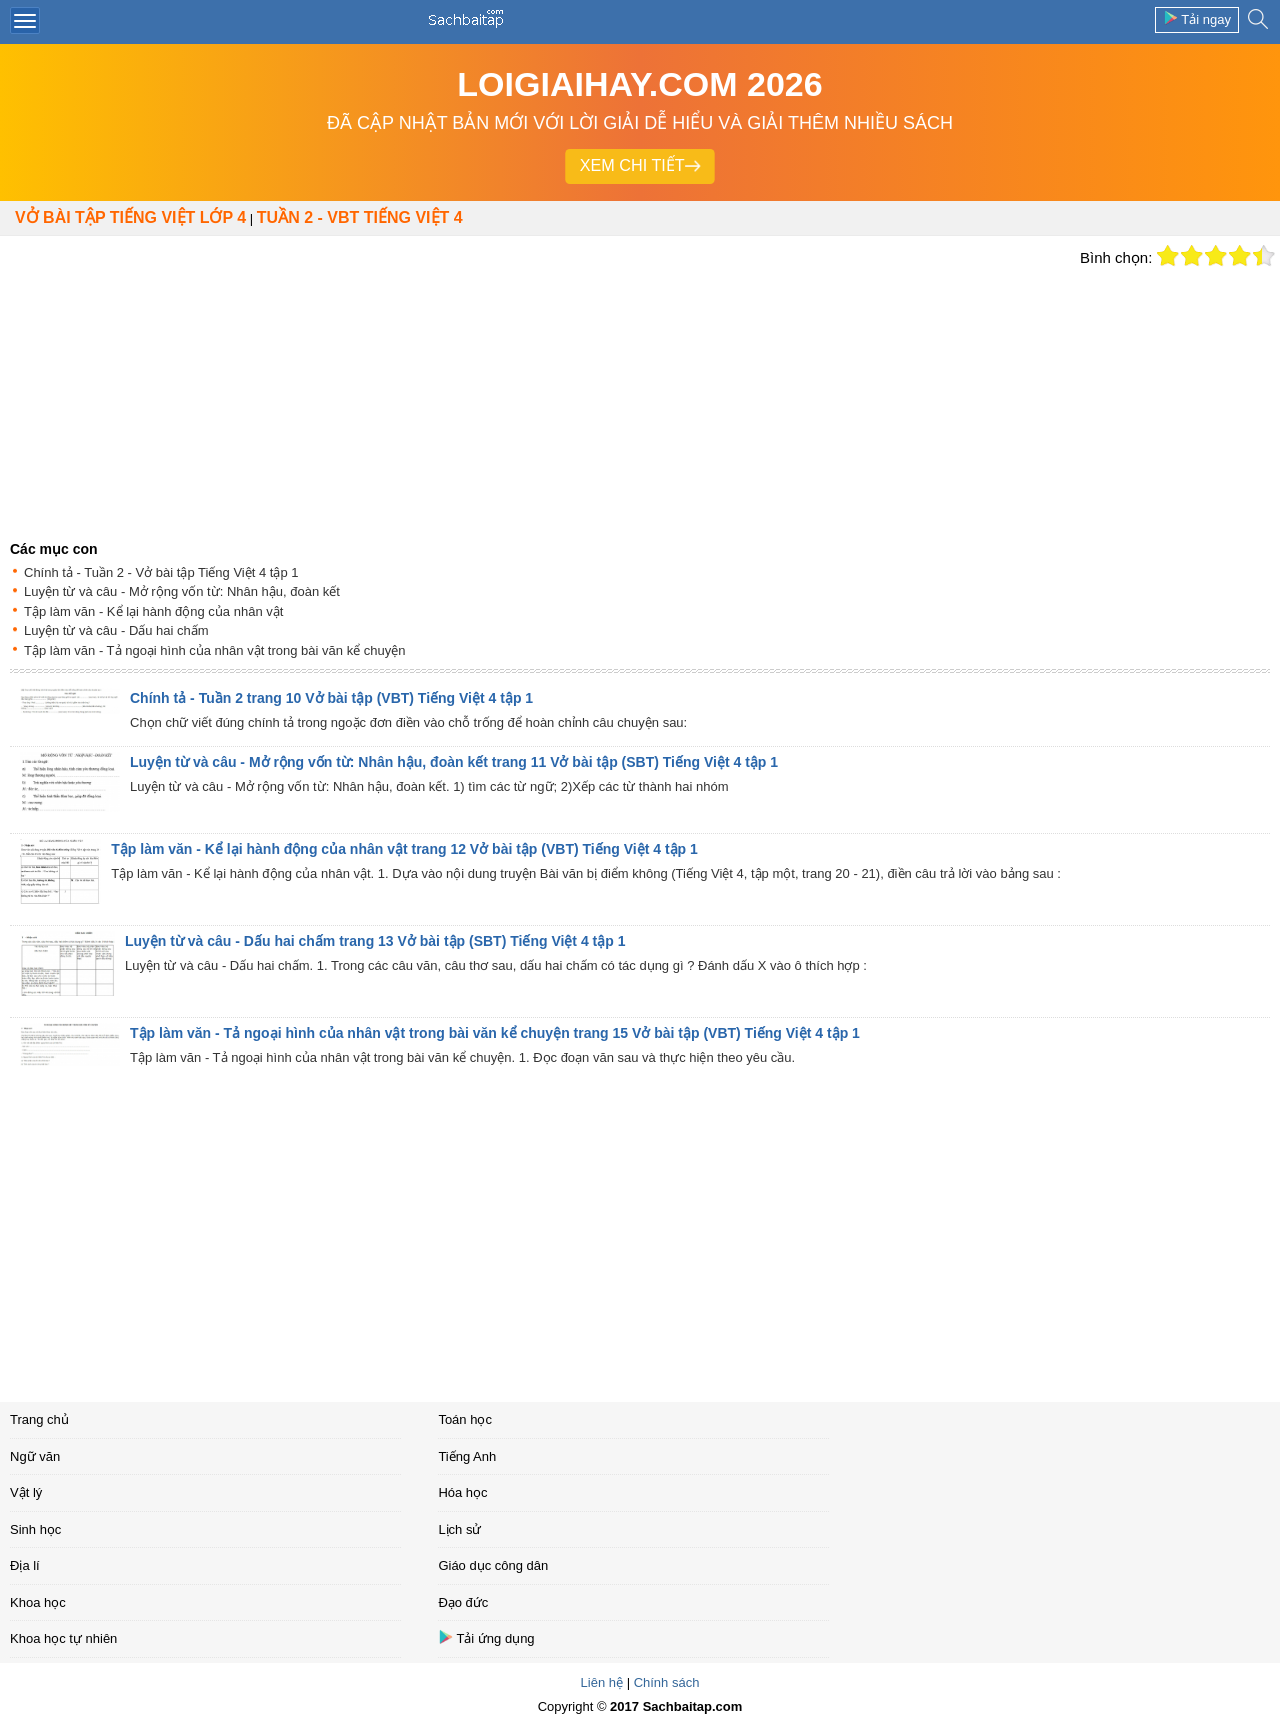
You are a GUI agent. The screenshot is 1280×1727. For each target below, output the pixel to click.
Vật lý (26, 1492)
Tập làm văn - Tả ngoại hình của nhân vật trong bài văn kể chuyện (214, 650)
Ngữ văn (35, 1456)
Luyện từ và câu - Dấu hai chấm (116, 630)
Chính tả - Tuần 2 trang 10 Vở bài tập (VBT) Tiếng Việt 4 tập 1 (331, 698)
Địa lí (25, 1565)
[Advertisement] (535, 386)
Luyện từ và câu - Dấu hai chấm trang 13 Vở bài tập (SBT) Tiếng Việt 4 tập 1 (375, 941)
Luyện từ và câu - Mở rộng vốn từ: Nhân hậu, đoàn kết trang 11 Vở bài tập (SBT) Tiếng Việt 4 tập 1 (454, 762)
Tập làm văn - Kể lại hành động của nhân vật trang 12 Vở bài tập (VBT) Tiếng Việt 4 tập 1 (404, 849)
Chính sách (667, 1682)
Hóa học (462, 1492)
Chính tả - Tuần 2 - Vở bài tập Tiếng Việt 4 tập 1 (161, 572)
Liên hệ (602, 1682)
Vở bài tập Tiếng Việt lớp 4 (130, 217)
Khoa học (38, 1602)
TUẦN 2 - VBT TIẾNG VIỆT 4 (360, 217)
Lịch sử (459, 1529)
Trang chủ (39, 1419)
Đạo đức (463, 1602)
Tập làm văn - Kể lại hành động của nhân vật (153, 611)
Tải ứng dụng (486, 1637)
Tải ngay (1197, 18)
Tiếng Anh (467, 1456)
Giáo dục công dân (493, 1565)
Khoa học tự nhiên (63, 1638)
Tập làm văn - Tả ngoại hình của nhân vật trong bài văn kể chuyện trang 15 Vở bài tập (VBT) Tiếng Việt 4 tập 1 (495, 1033)
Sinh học (35, 1529)
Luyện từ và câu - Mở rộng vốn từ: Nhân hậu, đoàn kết (182, 591)
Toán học (465, 1419)
